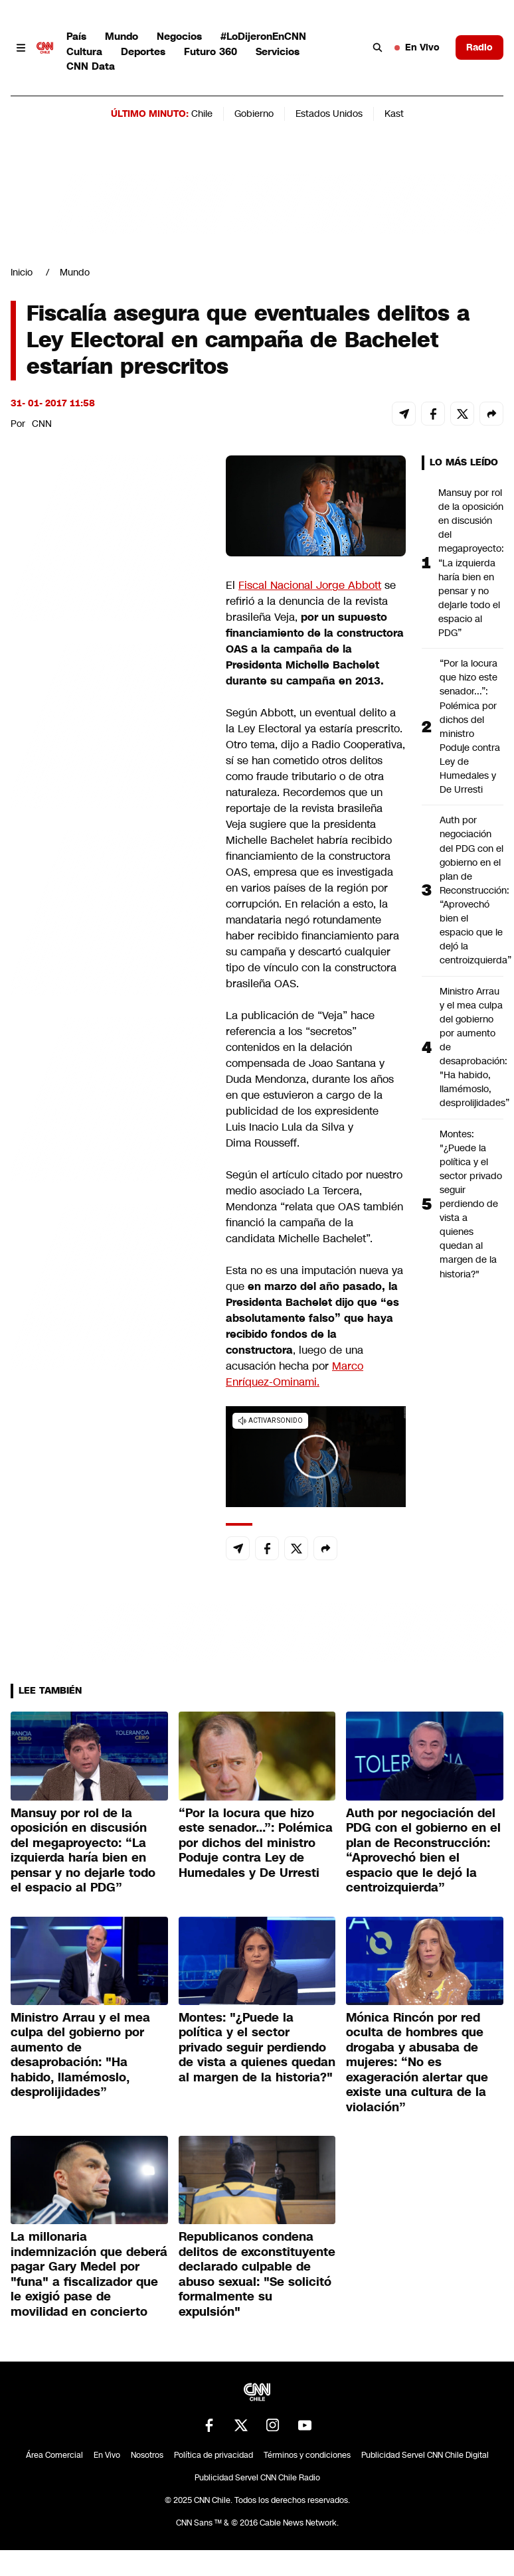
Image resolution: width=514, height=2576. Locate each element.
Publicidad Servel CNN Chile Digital (425, 2455)
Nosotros (147, 2455)
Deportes (143, 51)
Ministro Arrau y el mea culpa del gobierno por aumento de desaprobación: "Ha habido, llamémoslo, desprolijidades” (471, 1047)
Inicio (22, 272)
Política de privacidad (213, 2455)
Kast (394, 113)
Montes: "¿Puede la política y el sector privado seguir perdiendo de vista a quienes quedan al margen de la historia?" (471, 1204)
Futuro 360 (210, 51)
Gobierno (254, 113)
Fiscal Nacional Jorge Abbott (309, 585)
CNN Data (90, 66)
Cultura (84, 51)
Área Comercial (54, 2455)
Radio (479, 47)
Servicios (278, 51)
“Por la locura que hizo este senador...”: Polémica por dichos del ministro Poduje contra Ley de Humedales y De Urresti (470, 726)
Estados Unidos (329, 113)
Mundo (121, 36)
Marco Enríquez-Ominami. (294, 1374)
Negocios (179, 36)
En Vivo (417, 47)
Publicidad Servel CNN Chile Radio (257, 2477)
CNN (42, 423)
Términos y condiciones (307, 2455)
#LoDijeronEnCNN (263, 36)
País (76, 36)
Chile (202, 113)
